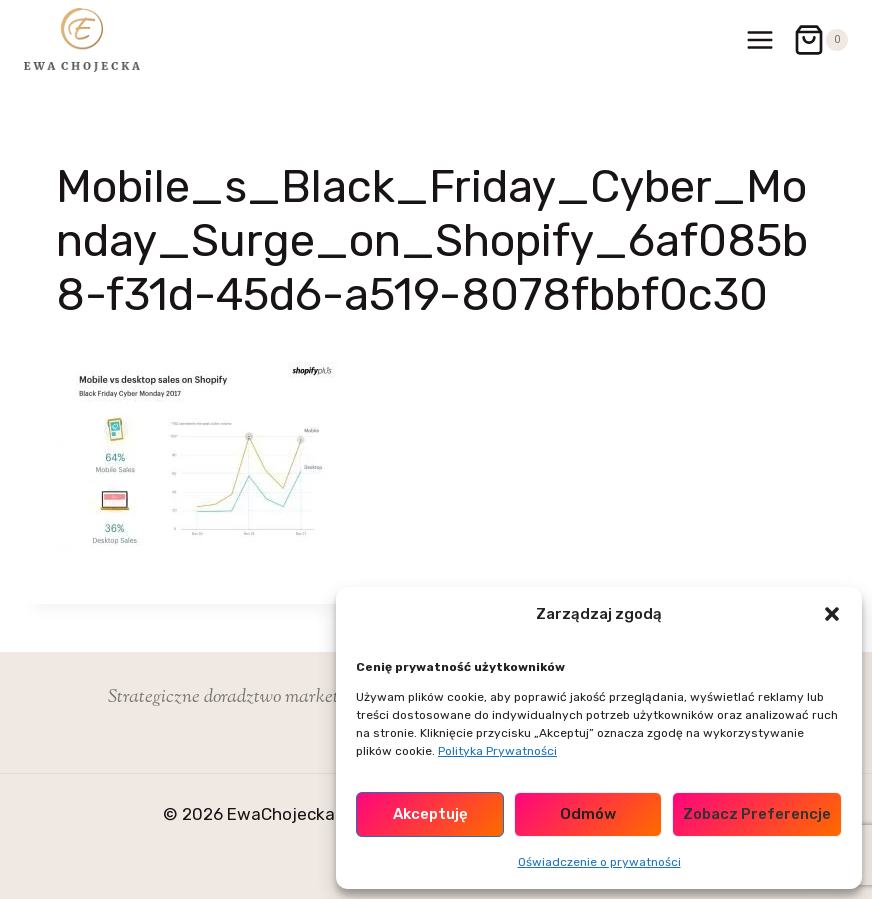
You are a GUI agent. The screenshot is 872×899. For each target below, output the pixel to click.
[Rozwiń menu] (759, 39)
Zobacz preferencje (757, 814)
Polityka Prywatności (497, 751)
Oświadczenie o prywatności (599, 862)
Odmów (588, 814)
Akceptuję (430, 814)
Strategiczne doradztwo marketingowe (249, 697)
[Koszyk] (820, 40)
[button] (832, 614)
